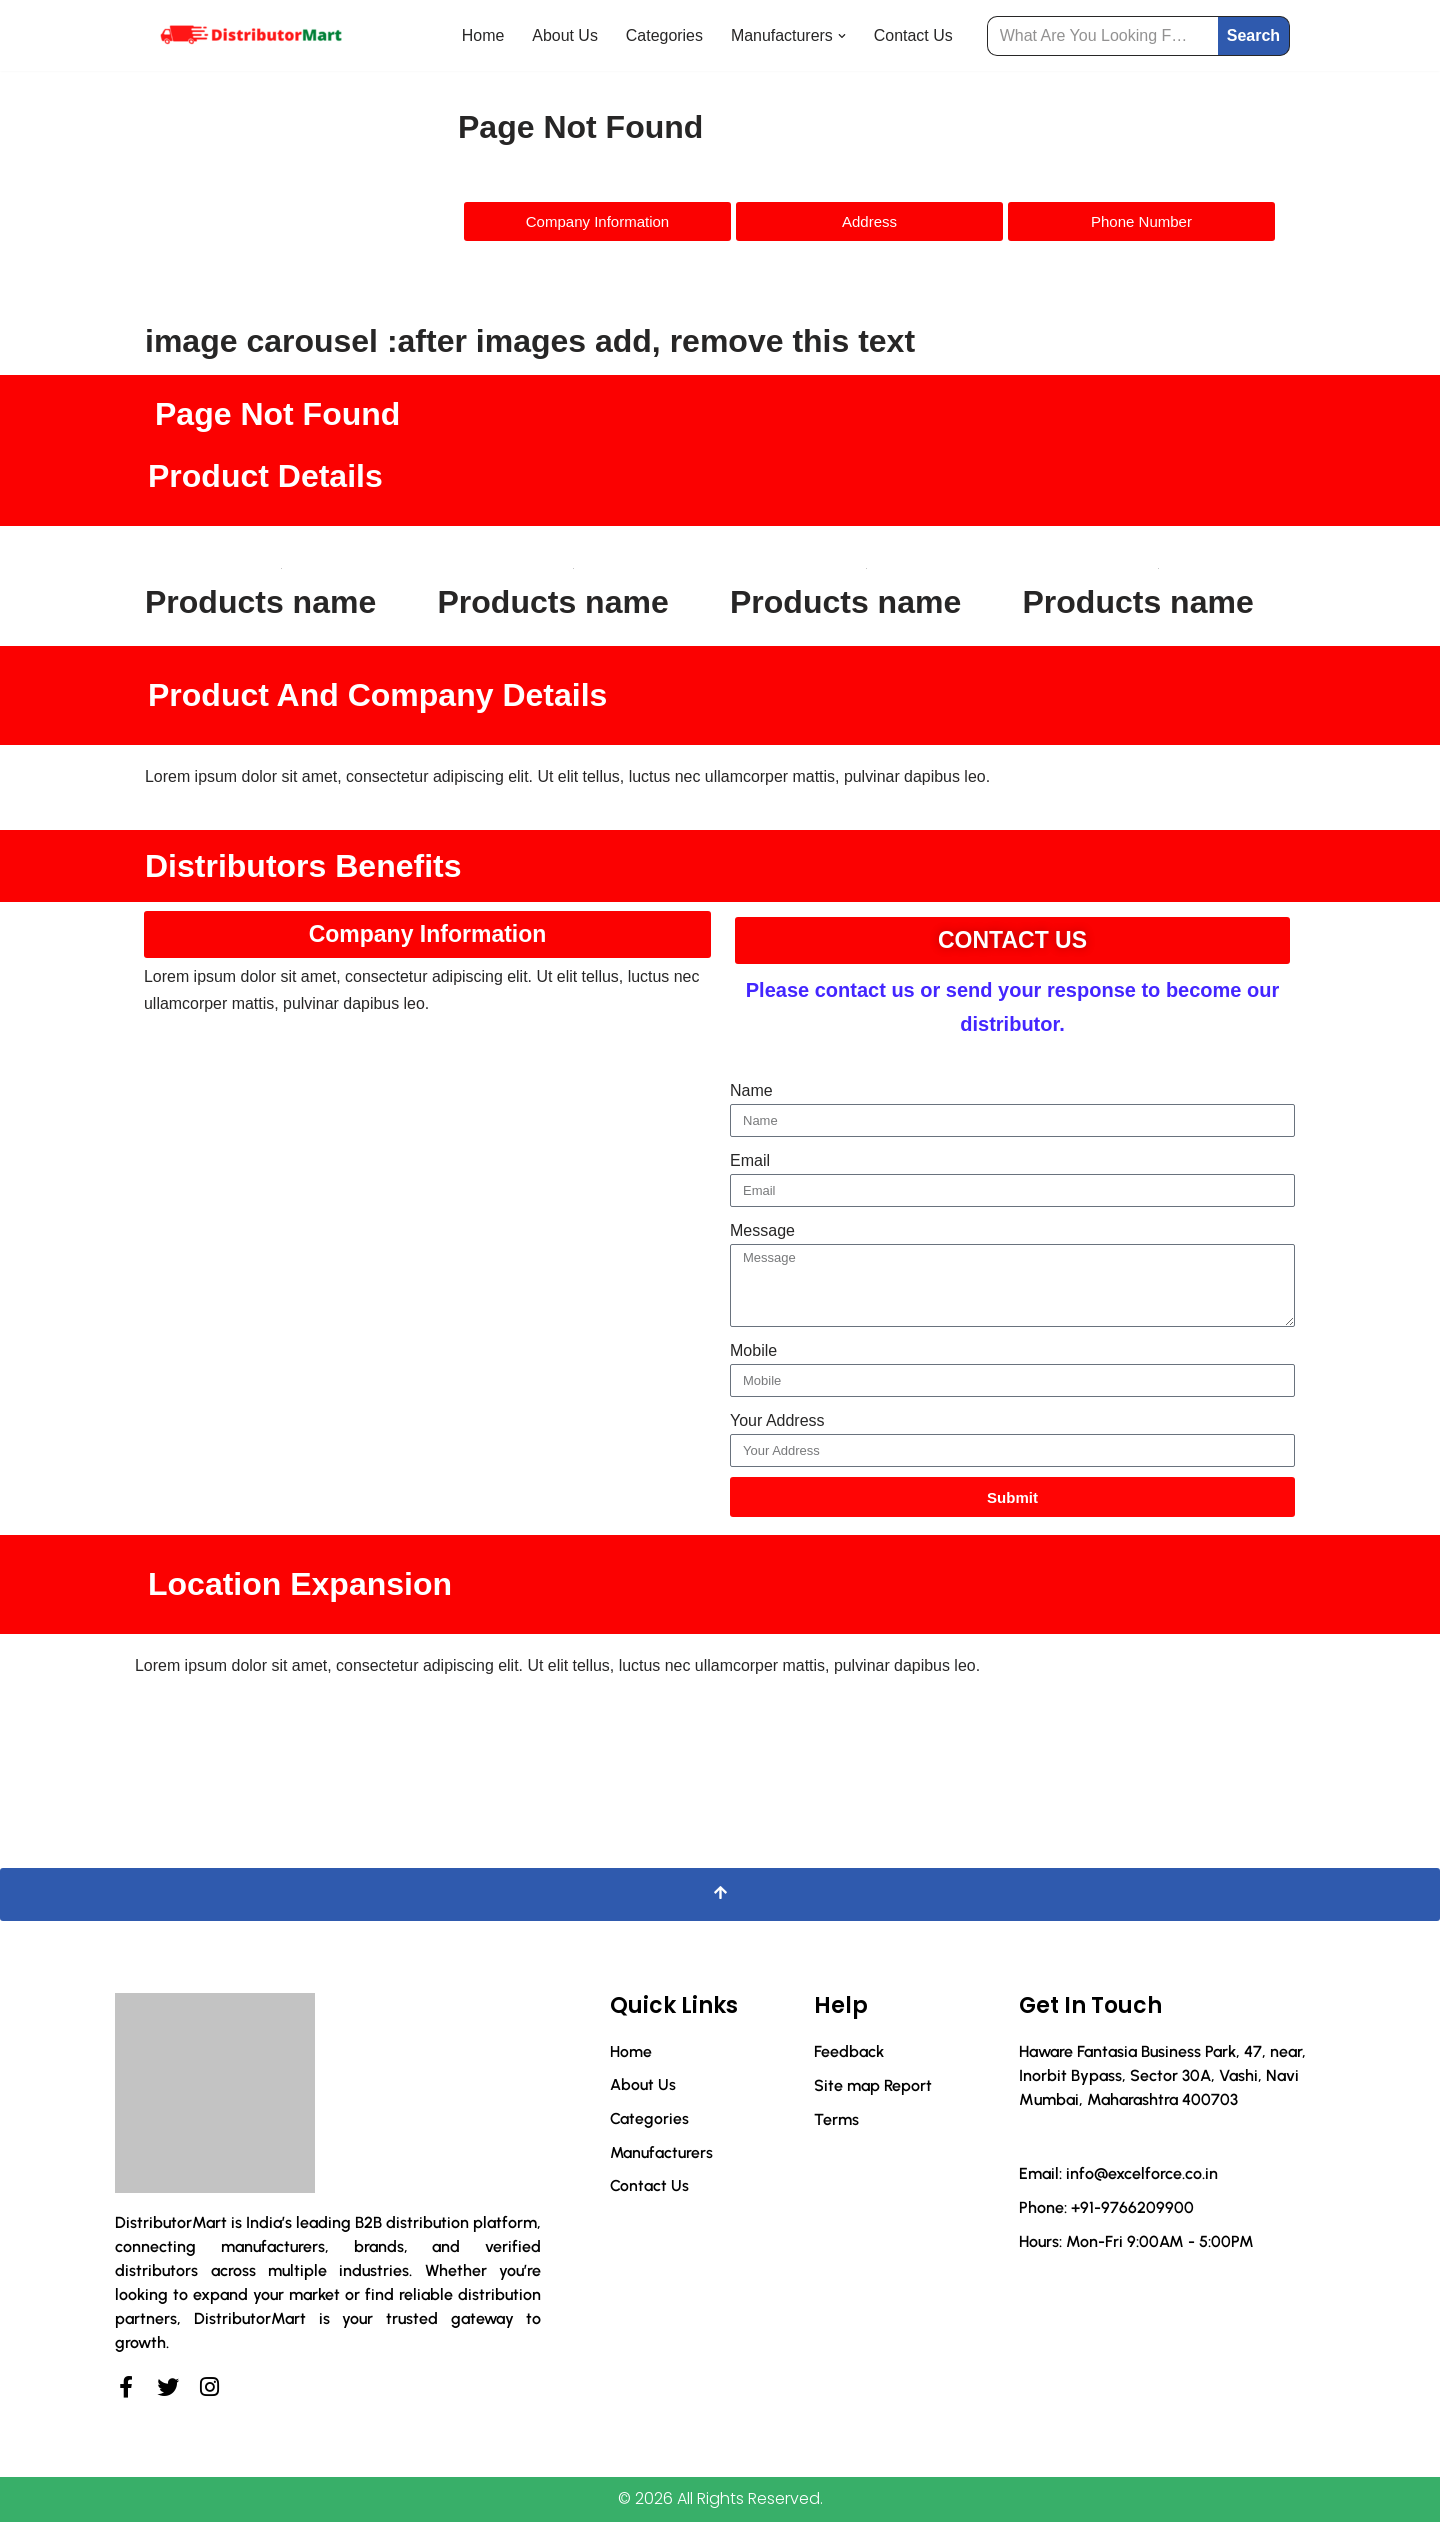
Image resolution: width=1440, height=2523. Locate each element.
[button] (841, 36)
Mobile (753, 1351)
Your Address (777, 1421)
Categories (663, 35)
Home (481, 35)
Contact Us (912, 35)
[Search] (1102, 36)
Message (762, 1231)
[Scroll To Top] (720, 1896)
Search (1253, 35)
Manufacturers (662, 2154)
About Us (564, 35)
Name (751, 1090)
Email (750, 1161)
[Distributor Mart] (250, 35)
